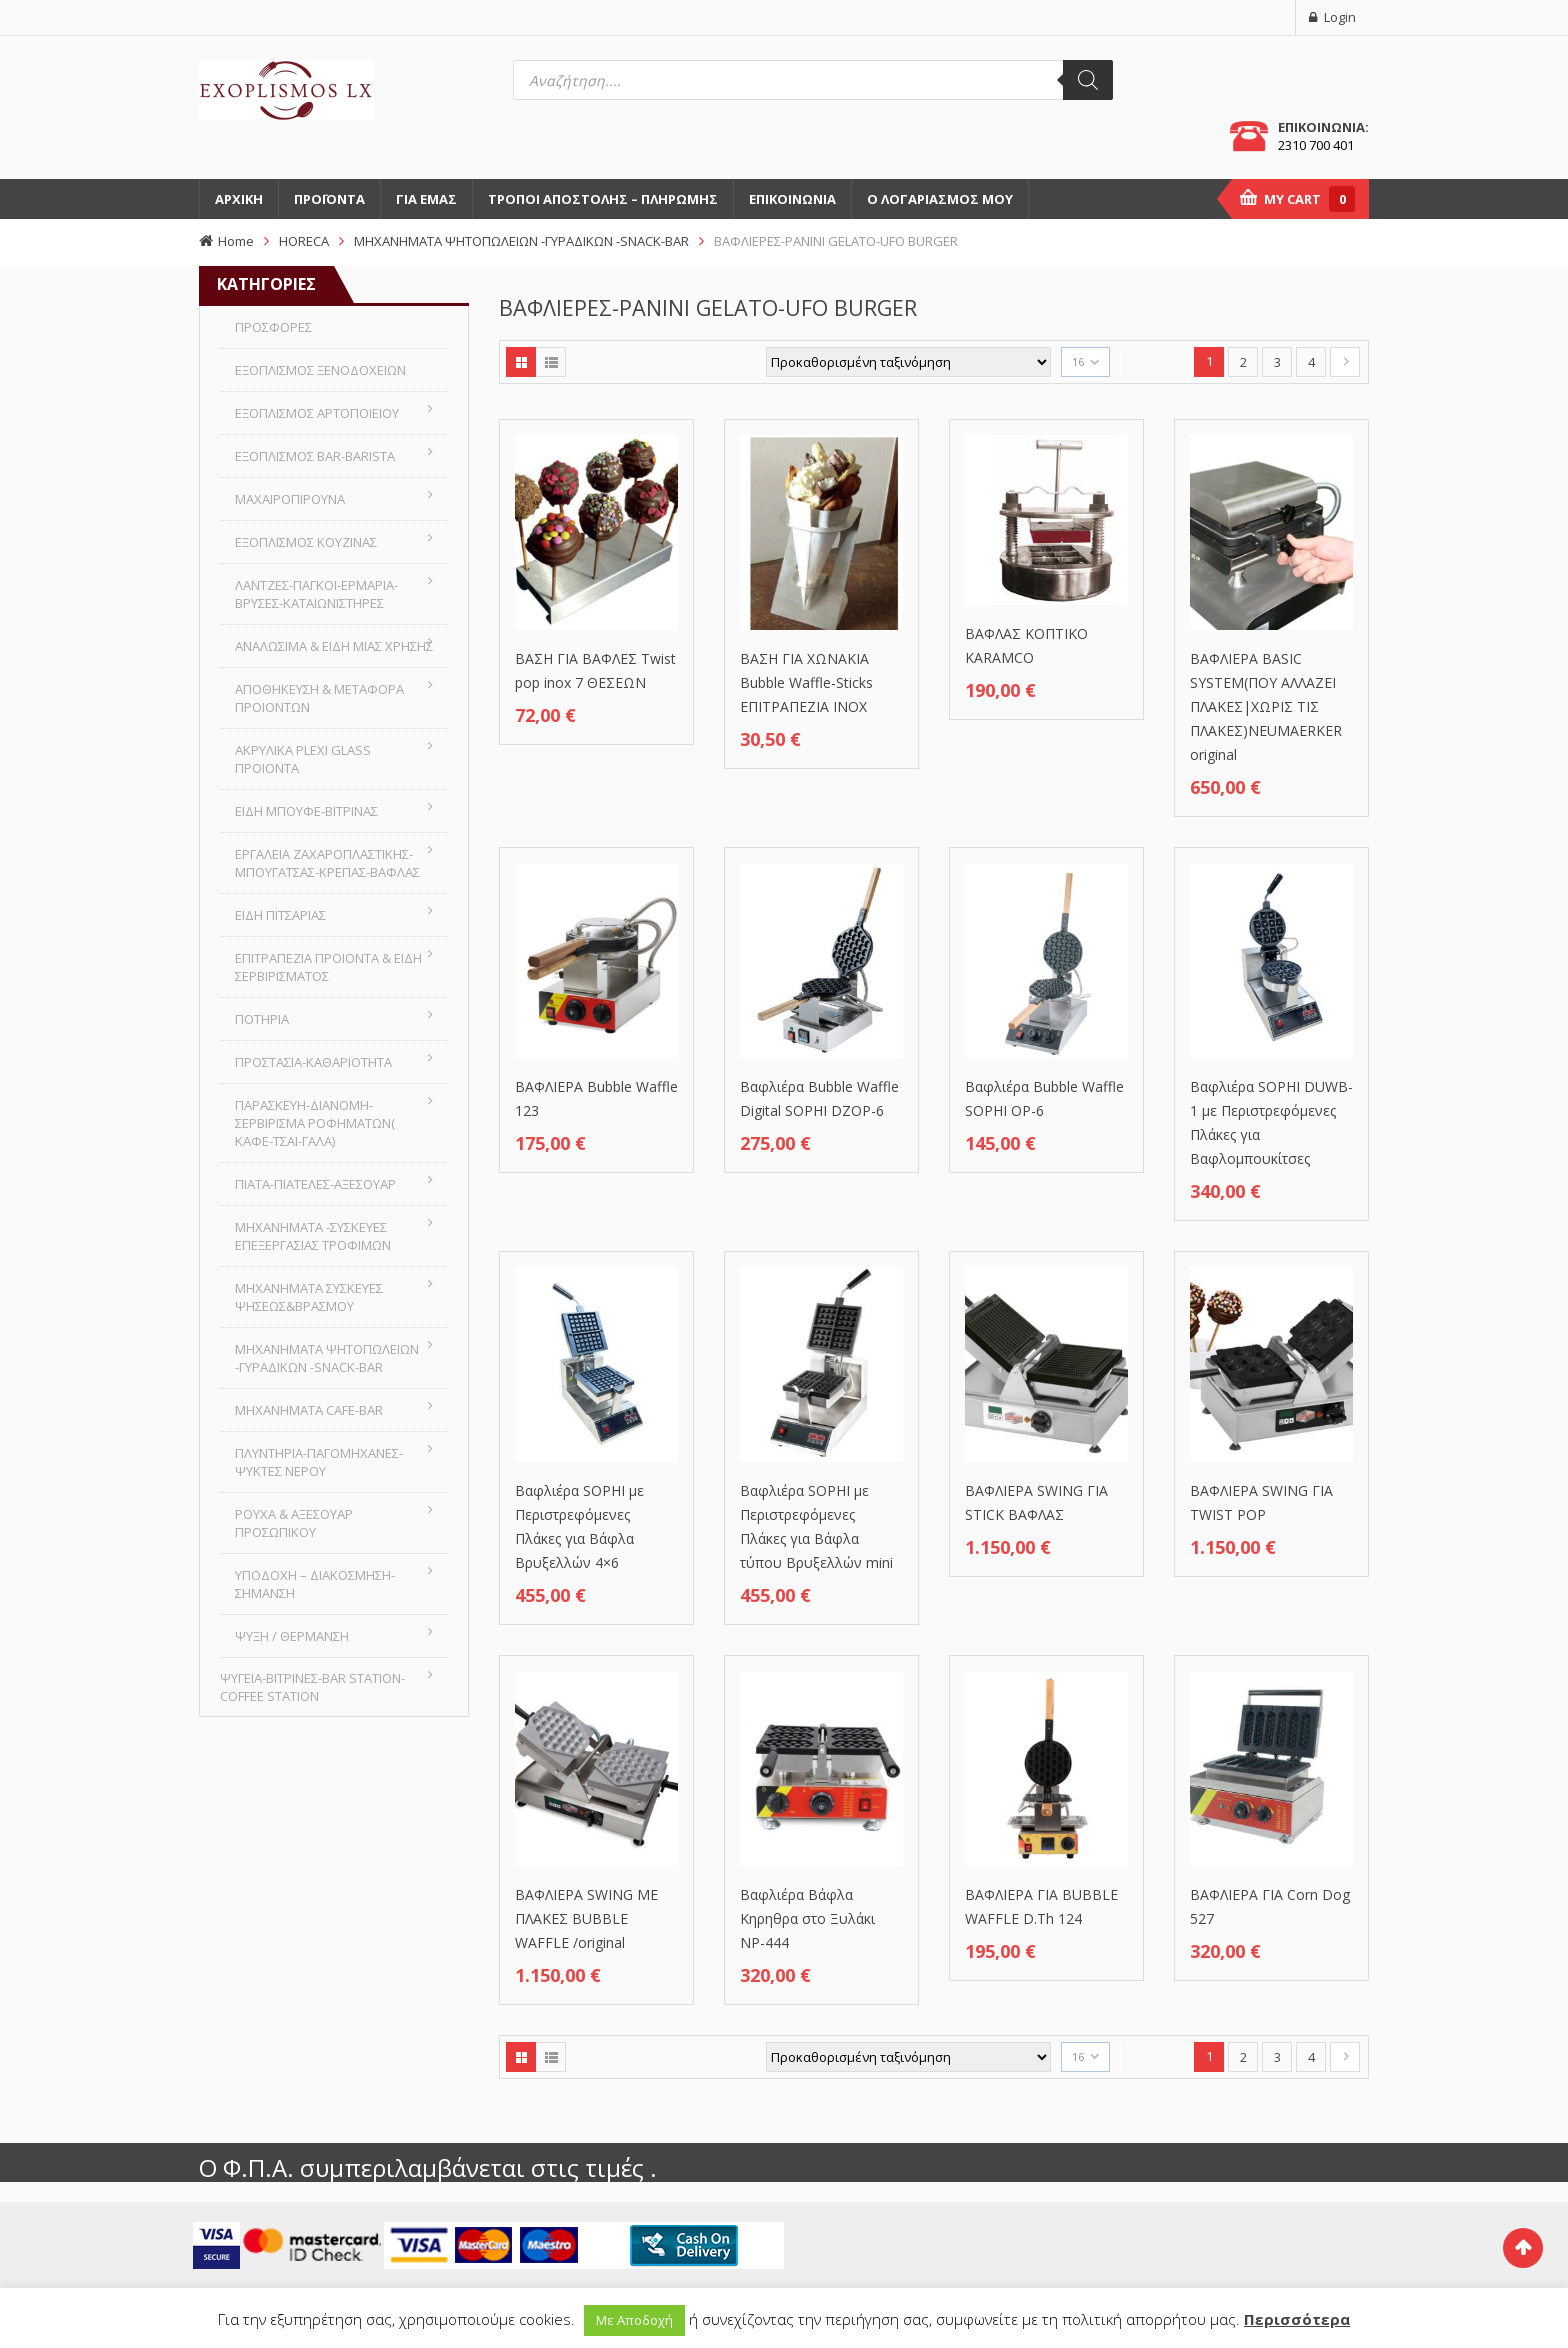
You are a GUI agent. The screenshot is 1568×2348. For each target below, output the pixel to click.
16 (1078, 361)
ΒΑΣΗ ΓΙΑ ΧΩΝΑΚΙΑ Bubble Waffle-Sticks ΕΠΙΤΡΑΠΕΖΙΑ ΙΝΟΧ (806, 682)
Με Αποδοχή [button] (634, 2320)
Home (236, 241)
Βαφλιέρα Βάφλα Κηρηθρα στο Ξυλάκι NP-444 (807, 1918)
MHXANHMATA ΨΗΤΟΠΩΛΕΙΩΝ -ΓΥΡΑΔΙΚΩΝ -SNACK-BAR (521, 241)
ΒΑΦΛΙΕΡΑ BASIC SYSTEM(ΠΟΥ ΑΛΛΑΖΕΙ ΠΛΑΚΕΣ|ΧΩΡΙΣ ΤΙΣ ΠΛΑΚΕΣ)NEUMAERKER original (1266, 706)
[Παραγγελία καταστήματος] (908, 362)
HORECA (304, 241)
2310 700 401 (1316, 145)
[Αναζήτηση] (1088, 80)
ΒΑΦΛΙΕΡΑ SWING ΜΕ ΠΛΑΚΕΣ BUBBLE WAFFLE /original (586, 1918)
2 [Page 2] (1243, 362)
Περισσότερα (1297, 2319)
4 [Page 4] (1311, 362)
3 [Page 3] (1277, 362)
